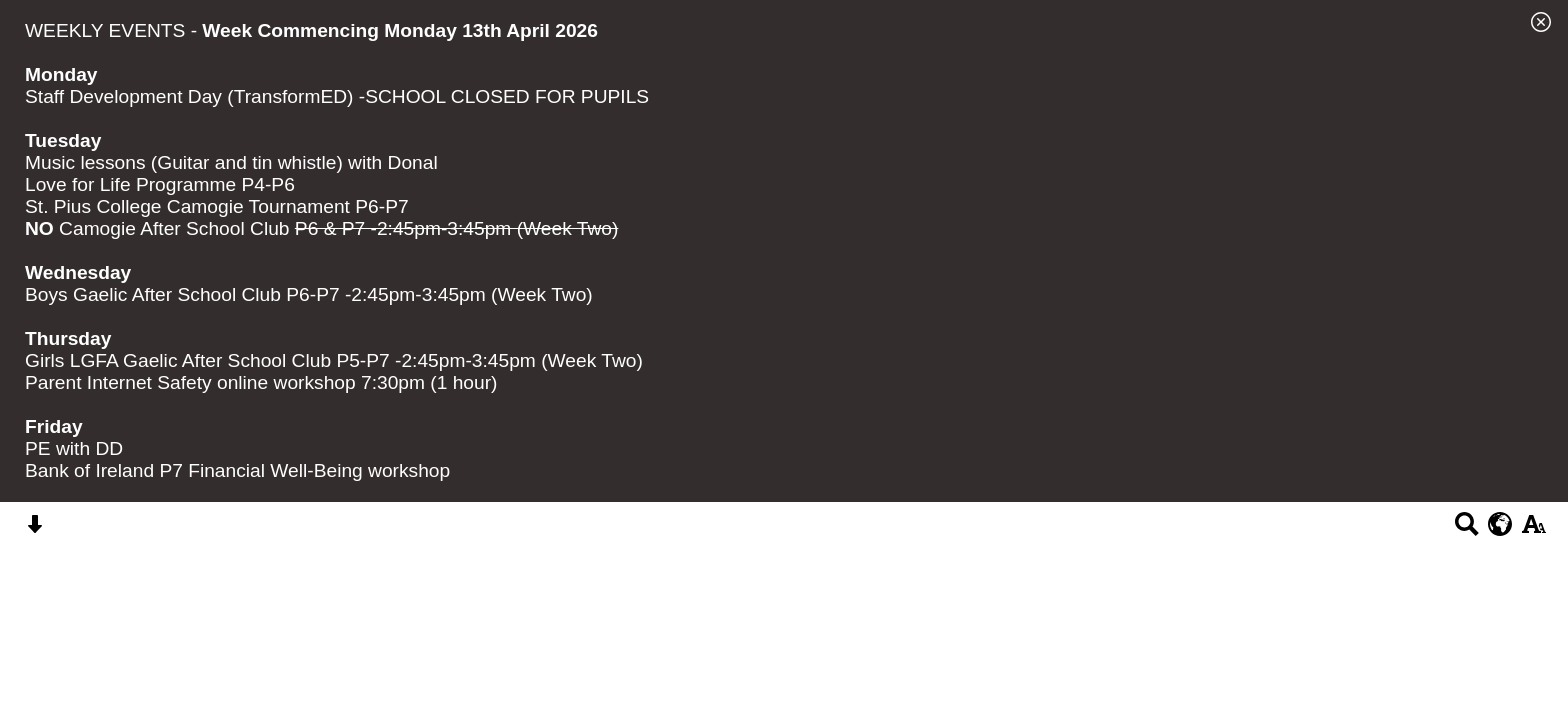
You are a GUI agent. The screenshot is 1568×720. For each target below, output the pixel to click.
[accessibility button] (1533, 530)
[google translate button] (1500, 524)
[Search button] (1466, 530)
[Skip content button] (34, 530)
